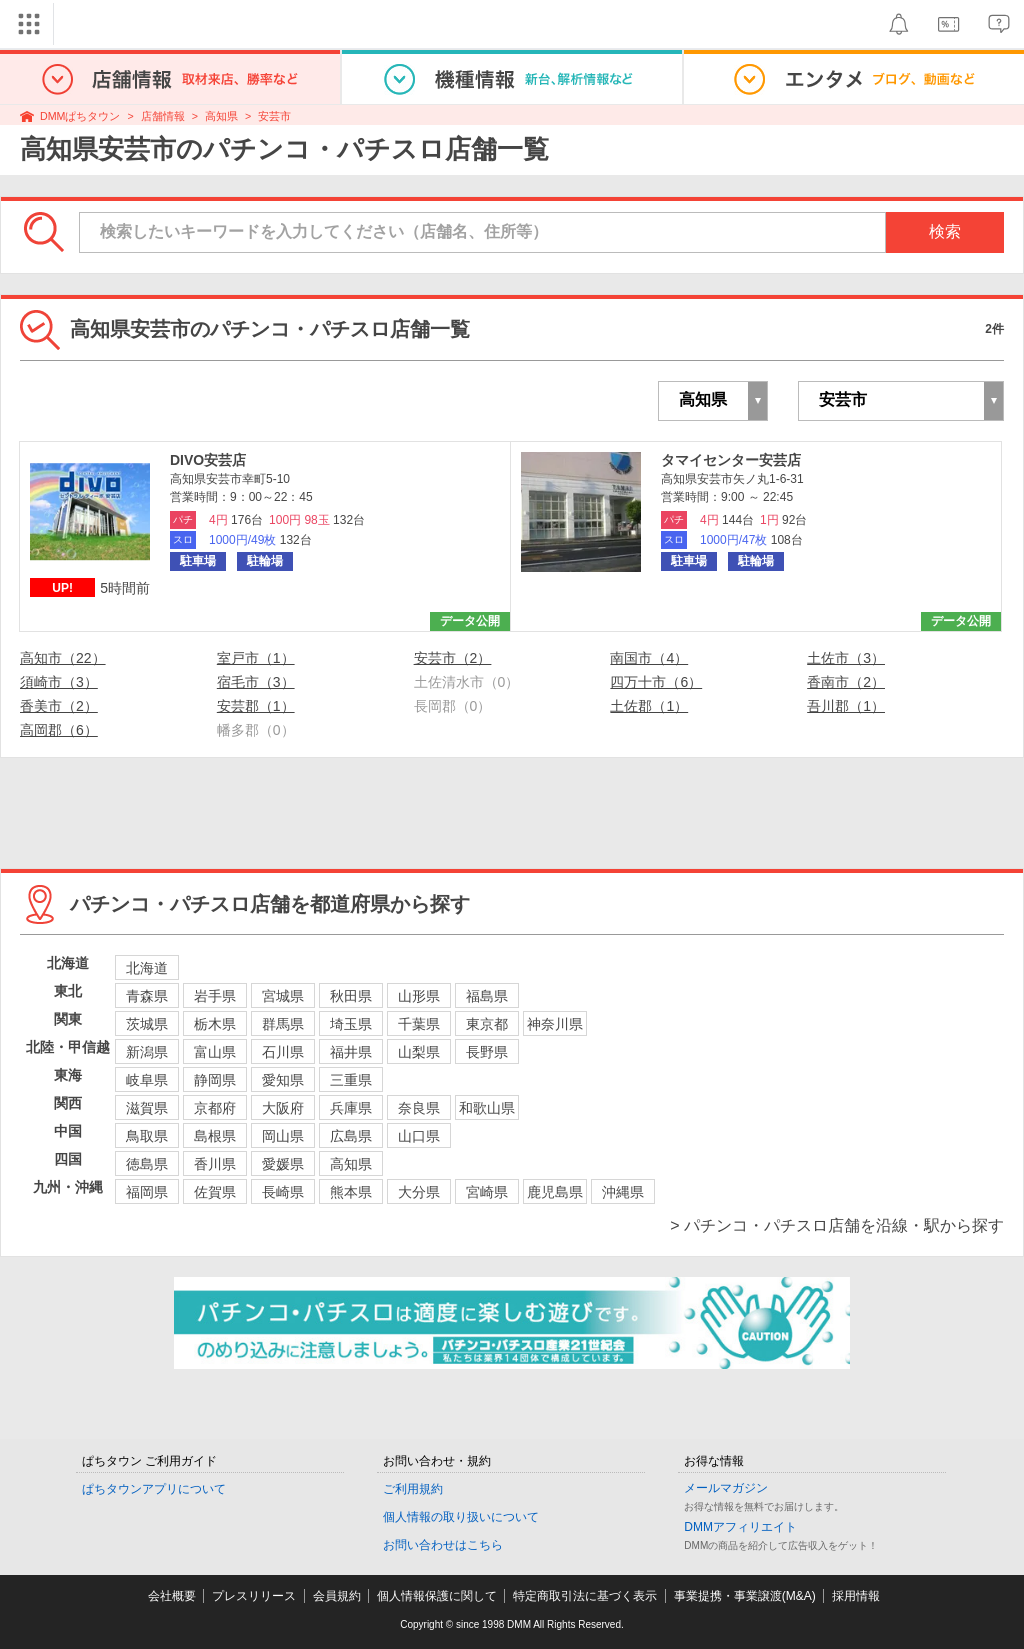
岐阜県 (147, 1080)
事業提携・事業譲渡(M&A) (745, 1596)
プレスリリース (254, 1596)
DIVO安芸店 (208, 460)
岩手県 (215, 996)
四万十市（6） (656, 682)
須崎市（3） (59, 682)
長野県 (487, 1052)
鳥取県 (147, 1136)
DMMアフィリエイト (740, 1527)
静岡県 (215, 1080)
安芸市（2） (453, 658)
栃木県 (215, 1024)
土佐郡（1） (649, 706)
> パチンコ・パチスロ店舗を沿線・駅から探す (837, 1225)
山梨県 (419, 1052)
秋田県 (351, 996)
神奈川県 (555, 1024)
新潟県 (147, 1052)
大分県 (419, 1192)
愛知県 (283, 1080)
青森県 (147, 996)
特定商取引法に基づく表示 (585, 1596)
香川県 (215, 1164)
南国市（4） (649, 658)
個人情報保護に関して (437, 1596)
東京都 (487, 1024)
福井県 (351, 1052)
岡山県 (283, 1136)
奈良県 (419, 1108)
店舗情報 (163, 116)
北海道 (147, 968)
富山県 (215, 1052)
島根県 (215, 1136)
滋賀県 (147, 1108)
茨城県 (147, 1024)
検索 (945, 231)
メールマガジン (726, 1488)
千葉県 (419, 1024)
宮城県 (283, 996)
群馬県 (283, 1024)
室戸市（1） (256, 658)
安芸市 (274, 116)
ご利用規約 (413, 1489)
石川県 (283, 1052)
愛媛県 (283, 1164)
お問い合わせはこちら (443, 1545)
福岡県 (147, 1192)
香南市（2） (846, 682)
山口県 (419, 1136)
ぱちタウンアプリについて (154, 1489)
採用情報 (856, 1596)
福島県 (487, 996)
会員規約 (337, 1596)
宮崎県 (487, 1192)
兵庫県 (351, 1108)
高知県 (221, 116)
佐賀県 (215, 1192)
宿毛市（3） (256, 682)
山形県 (419, 996)
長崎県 (283, 1192)
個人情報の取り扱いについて (461, 1517)
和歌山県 (487, 1108)
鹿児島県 (555, 1192)
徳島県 (147, 1164)
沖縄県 (623, 1192)
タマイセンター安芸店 (731, 460)
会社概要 (172, 1596)
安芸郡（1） (256, 706)
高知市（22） (63, 658)
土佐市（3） (846, 658)
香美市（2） (59, 706)
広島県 (351, 1136)
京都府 (215, 1108)
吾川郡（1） (846, 706)
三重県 (351, 1080)
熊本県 (351, 1192)
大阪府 (283, 1108)
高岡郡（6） (59, 730)
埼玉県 (351, 1024)
